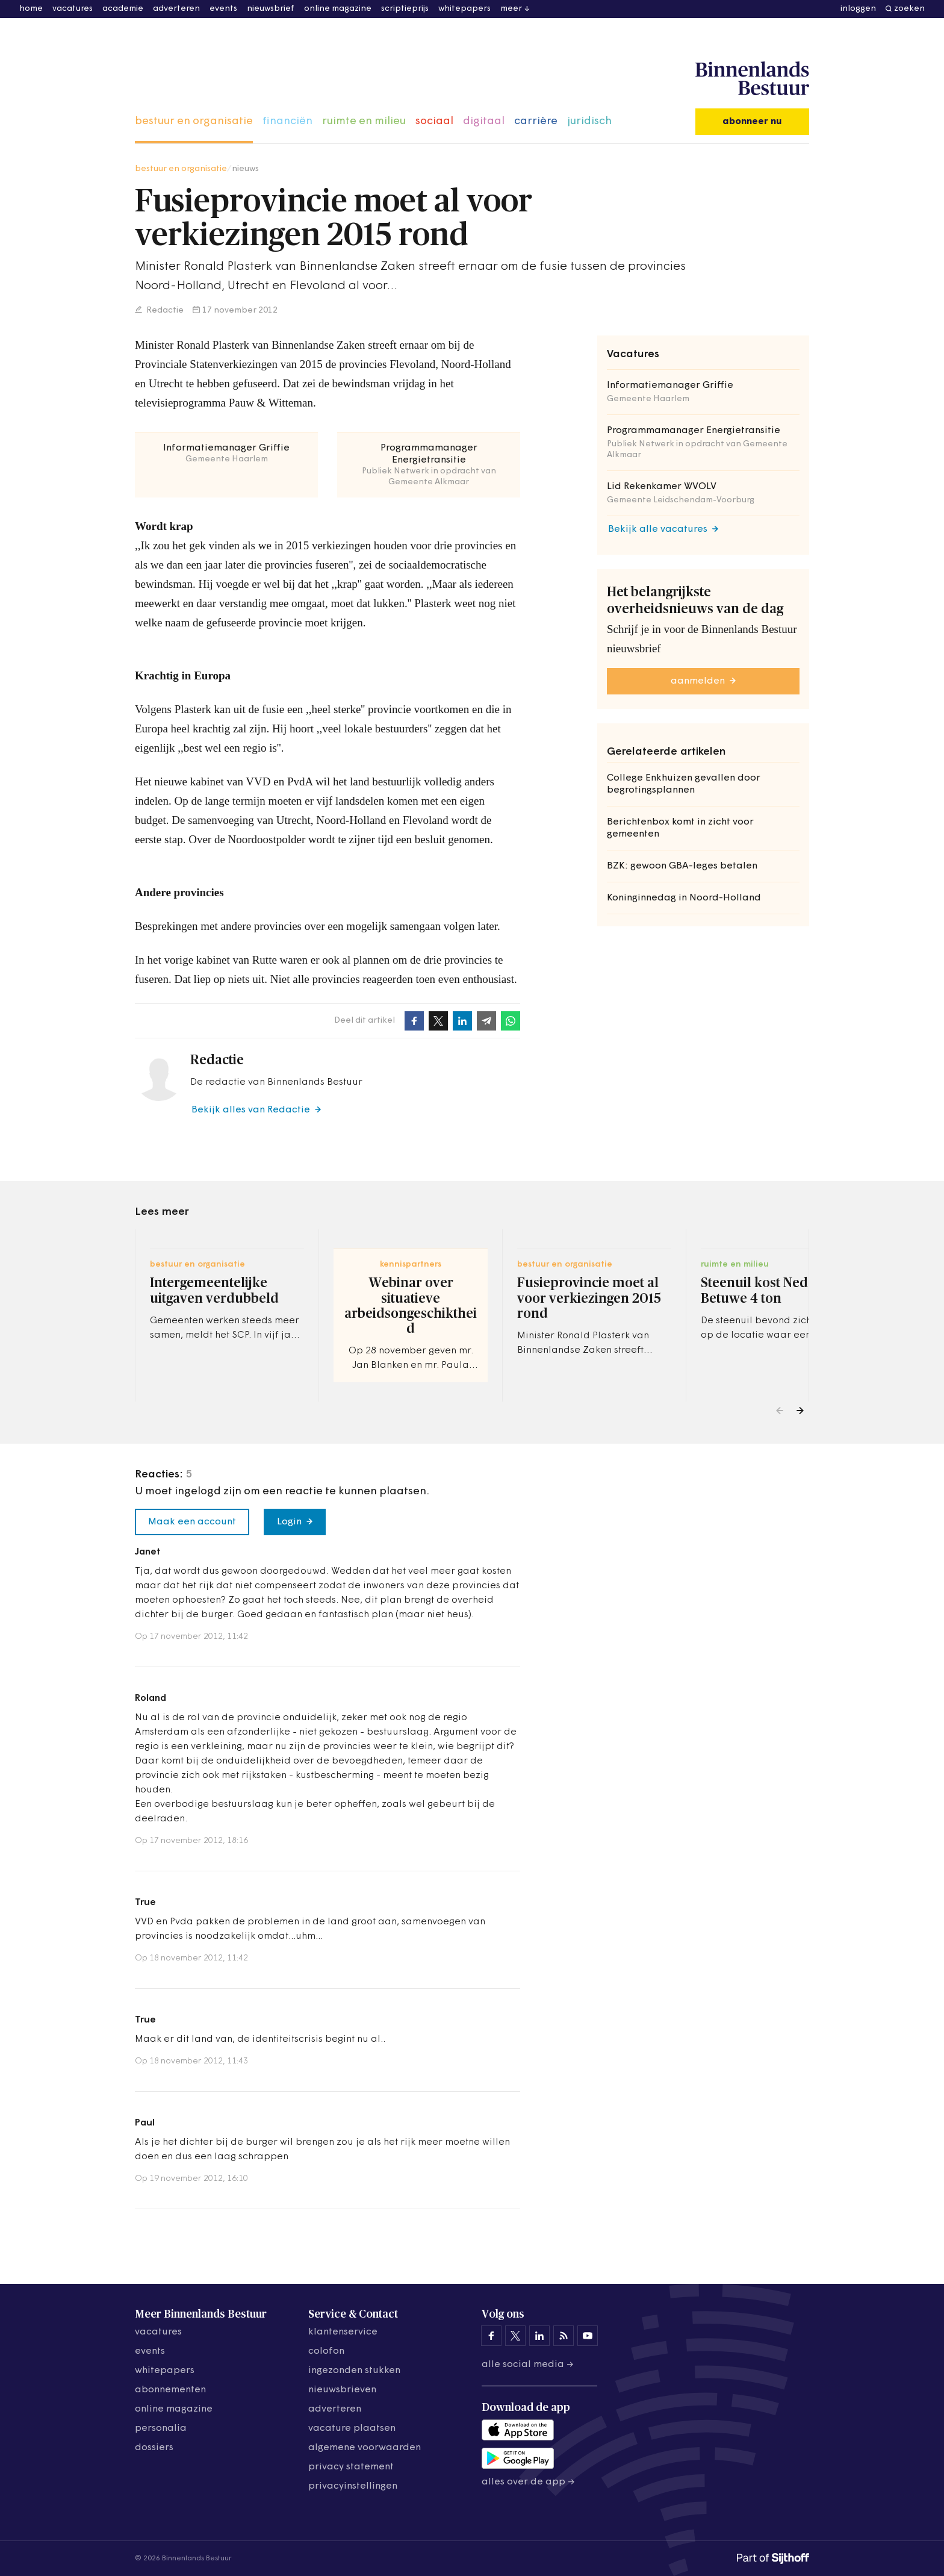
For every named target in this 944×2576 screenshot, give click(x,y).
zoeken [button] (909, 8)
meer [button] (511, 8)
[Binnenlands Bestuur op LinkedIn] (539, 2335)
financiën (287, 121)
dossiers (154, 2448)
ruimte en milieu (364, 121)
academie (122, 8)
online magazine (337, 8)
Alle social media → (528, 2364)
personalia (161, 2428)
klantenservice (342, 2332)
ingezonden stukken (354, 2370)
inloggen (858, 8)
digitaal (484, 121)
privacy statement (351, 2467)
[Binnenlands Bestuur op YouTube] (587, 2335)
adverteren (176, 8)
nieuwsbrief (270, 8)
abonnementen (170, 2390)
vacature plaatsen (352, 2428)
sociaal (434, 121)
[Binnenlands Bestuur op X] (515, 2335)
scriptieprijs (405, 8)
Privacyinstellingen (352, 2486)
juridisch (589, 121)
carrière (535, 121)
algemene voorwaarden (364, 2448)
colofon (326, 2351)
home (31, 8)
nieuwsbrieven (342, 2390)
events (223, 8)
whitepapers (464, 8)
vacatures (72, 8)
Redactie (164, 310)
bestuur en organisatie (194, 121)
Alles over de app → (528, 2482)
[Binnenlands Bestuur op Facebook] (491, 2335)
